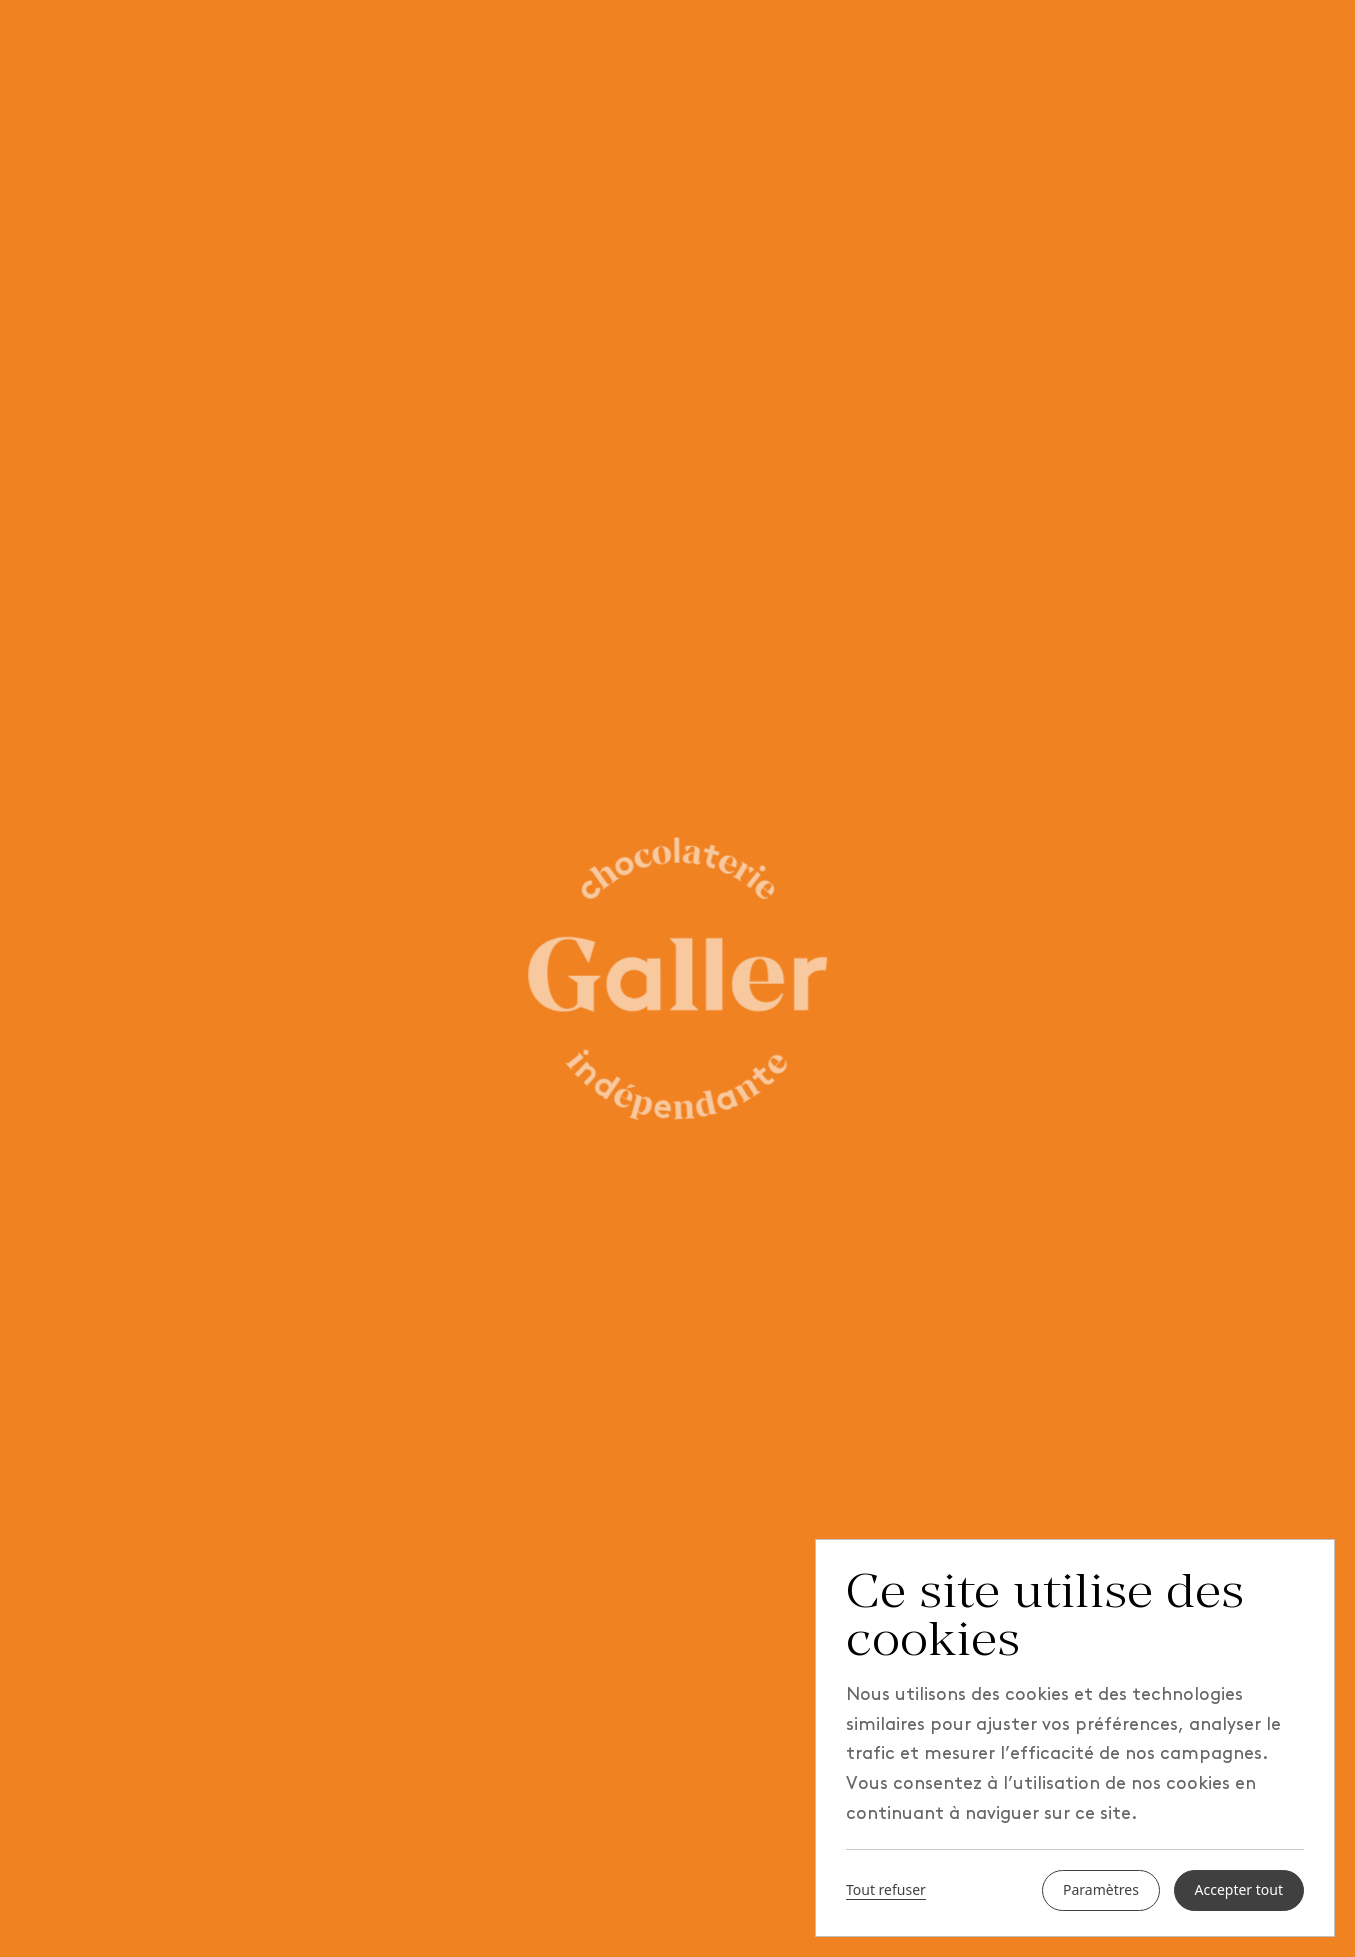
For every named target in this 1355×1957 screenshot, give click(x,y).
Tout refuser (886, 1891)
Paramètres (1101, 1890)
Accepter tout (1239, 1890)
